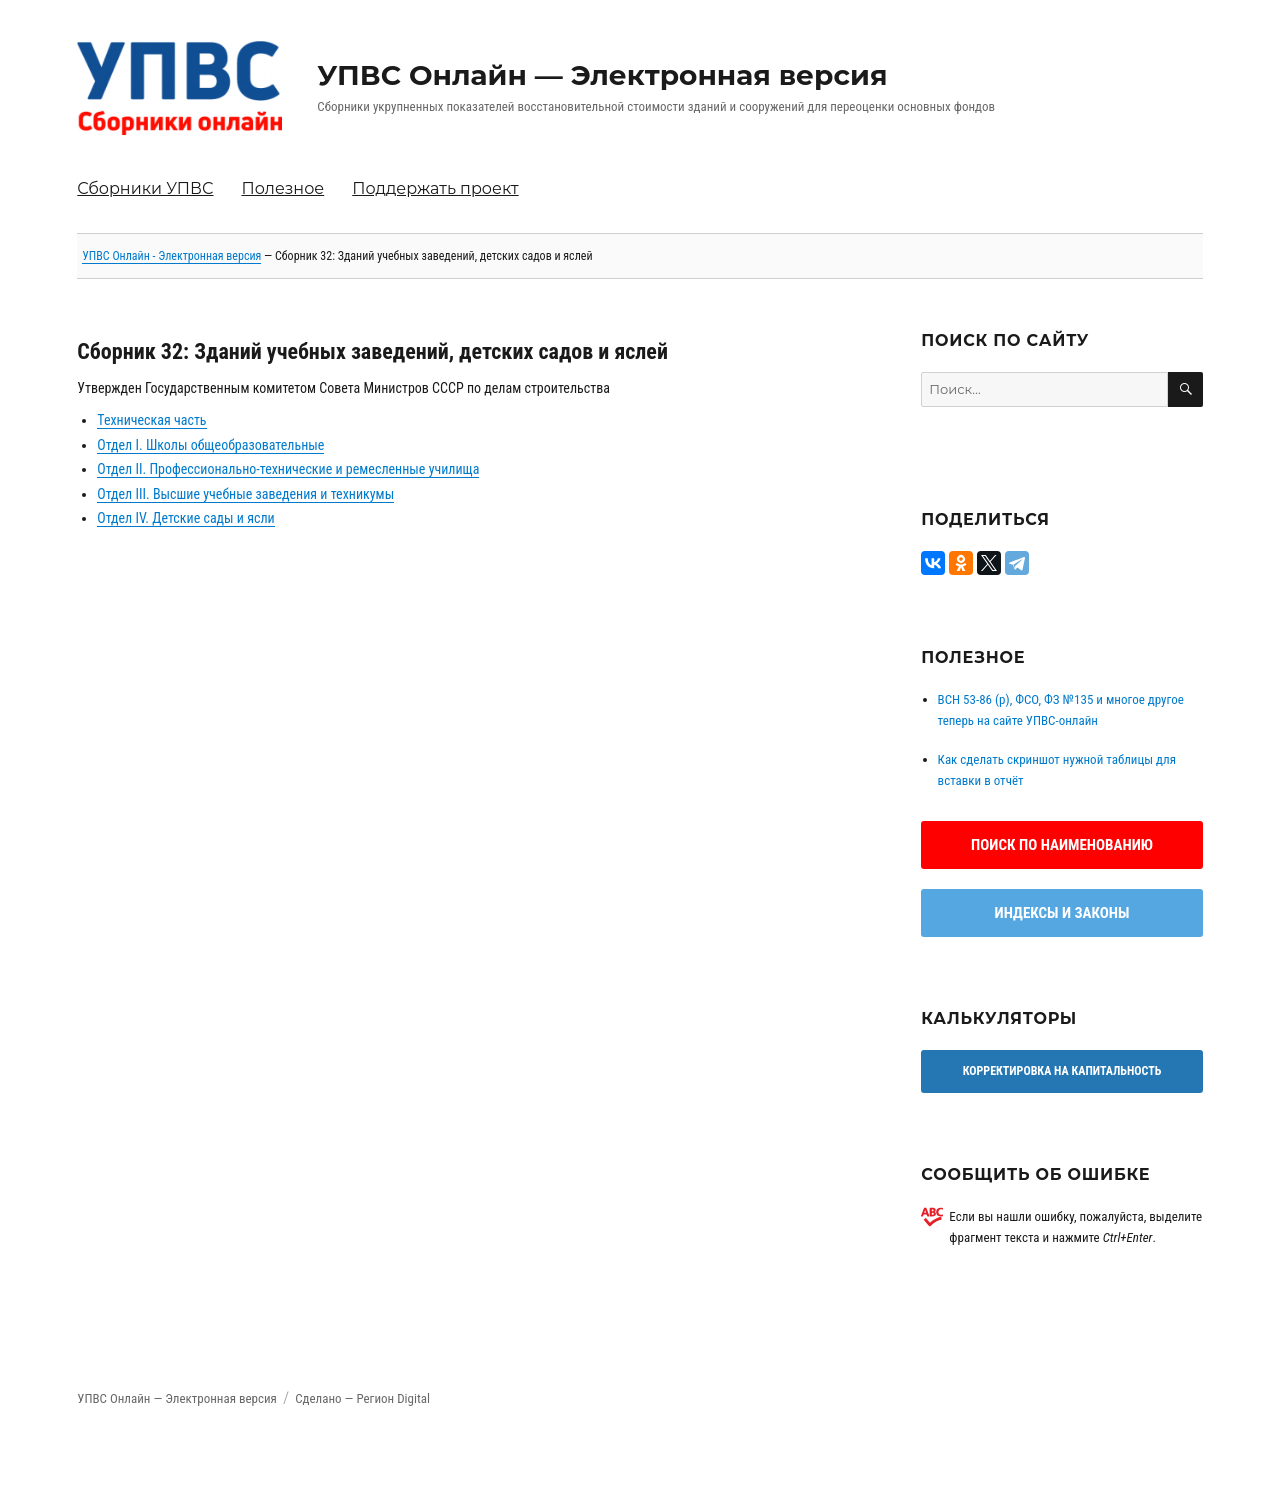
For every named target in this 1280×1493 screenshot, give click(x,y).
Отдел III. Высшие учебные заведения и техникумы (245, 494)
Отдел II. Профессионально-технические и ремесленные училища (288, 469)
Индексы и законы (1062, 913)
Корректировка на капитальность (1062, 1071)
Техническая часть (151, 420)
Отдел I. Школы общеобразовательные (210, 445)
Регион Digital (393, 1398)
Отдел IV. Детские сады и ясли (185, 518)
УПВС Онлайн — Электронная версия (602, 75)
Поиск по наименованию (1062, 845)
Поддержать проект (435, 188)
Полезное (282, 188)
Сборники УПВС (145, 188)
